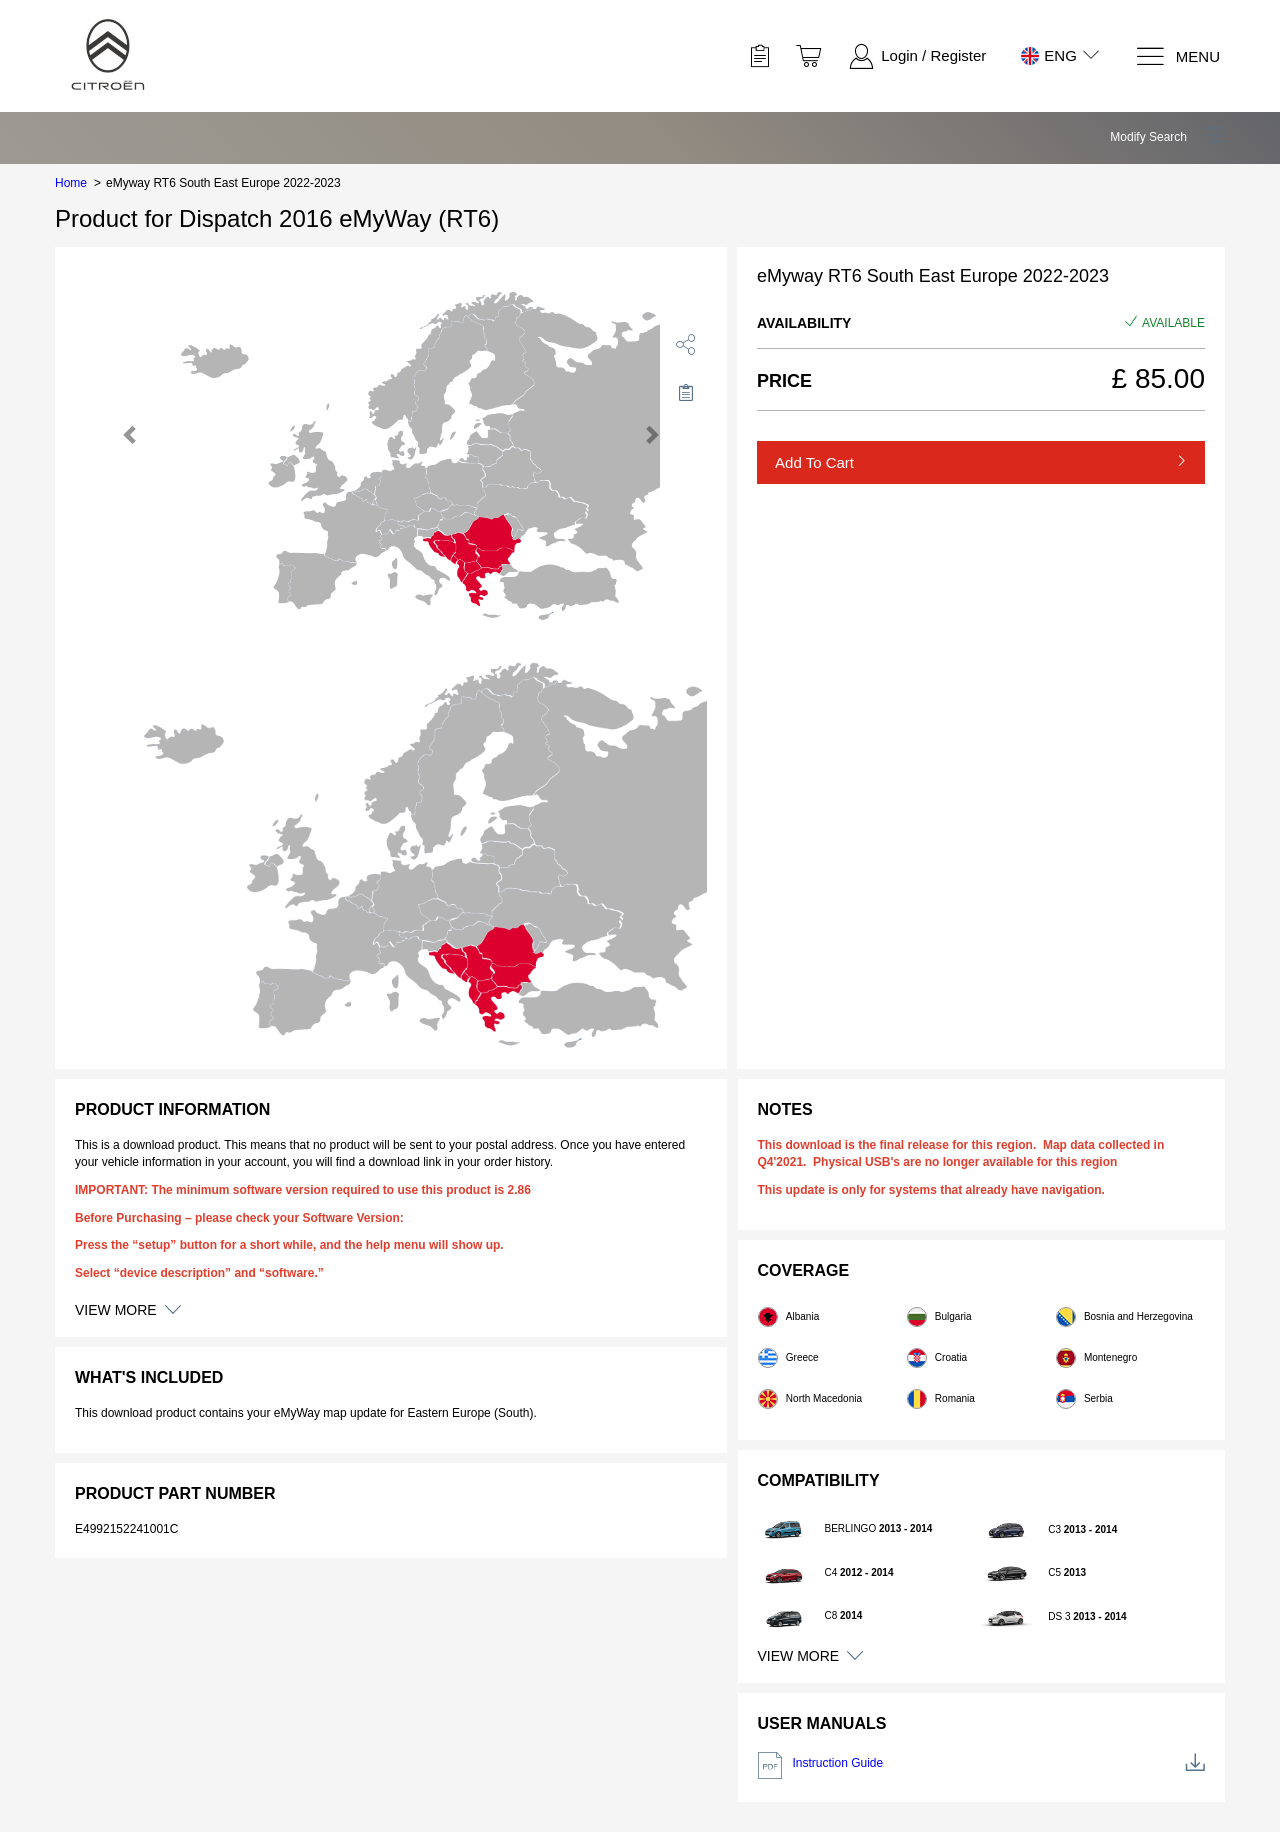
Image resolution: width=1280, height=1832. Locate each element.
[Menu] (1177, 56)
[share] (686, 344)
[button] (1167, 137)
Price (784, 381)
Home (71, 183)
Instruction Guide (982, 1765)
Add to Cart (814, 462)
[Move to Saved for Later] (686, 392)
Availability (804, 323)
